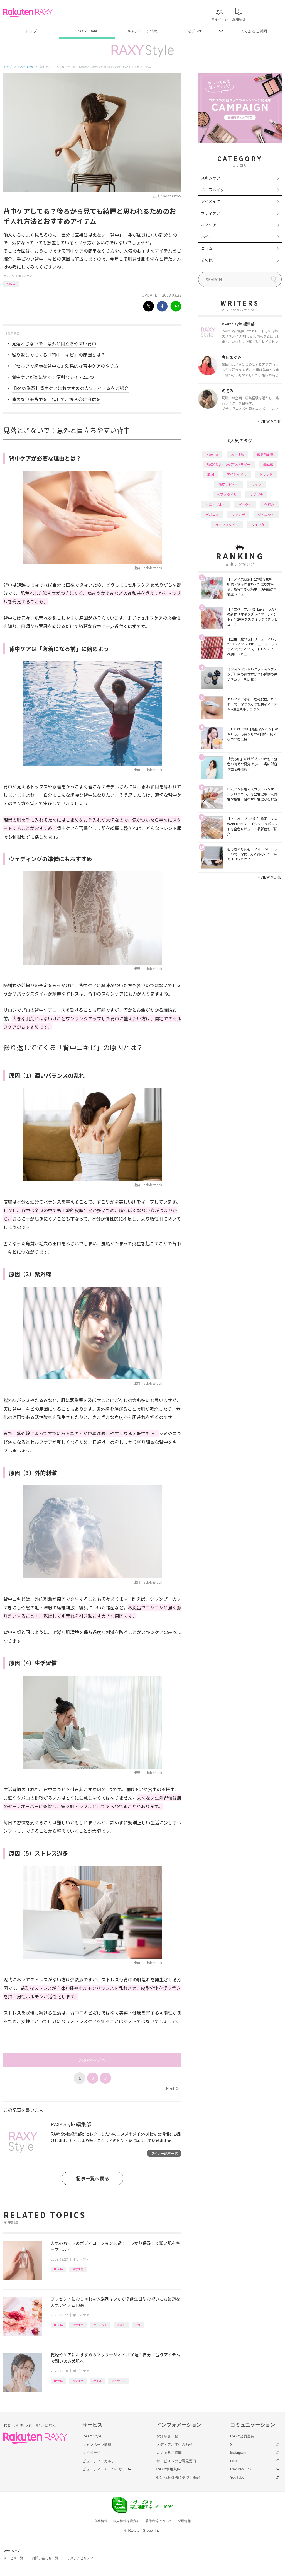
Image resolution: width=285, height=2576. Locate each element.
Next (172, 2088)
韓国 (210, 474)
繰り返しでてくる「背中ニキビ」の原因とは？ (58, 354)
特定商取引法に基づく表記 (178, 2477)
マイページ (91, 2453)
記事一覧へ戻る (92, 2178)
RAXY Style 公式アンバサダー (228, 464)
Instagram (238, 2453)
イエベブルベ (215, 504)
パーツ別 (245, 504)
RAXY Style (86, 31)
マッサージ (118, 2381)
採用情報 (184, 2521)
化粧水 (269, 504)
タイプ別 (258, 524)
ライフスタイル (227, 524)
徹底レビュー (228, 484)
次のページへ (92, 2060)
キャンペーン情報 (142, 31)
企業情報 (100, 2521)
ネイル (207, 236)
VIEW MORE (269, 421)
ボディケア (25, 276)
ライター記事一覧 (164, 2153)
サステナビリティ (80, 2558)
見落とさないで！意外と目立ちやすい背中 (54, 343)
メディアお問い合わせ (174, 2444)
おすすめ (77, 2269)
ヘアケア (209, 224)
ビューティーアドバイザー (104, 2469)
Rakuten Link (240, 2469)
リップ (256, 484)
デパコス (212, 514)
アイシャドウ (237, 474)
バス (138, 2325)
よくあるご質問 (253, 31)
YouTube (237, 2477)
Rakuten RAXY (28, 12)
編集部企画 (265, 454)
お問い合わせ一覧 (45, 2558)
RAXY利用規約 (168, 2469)
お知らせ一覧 (167, 2436)
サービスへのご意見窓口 (176, 2461)
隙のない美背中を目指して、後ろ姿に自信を (56, 399)
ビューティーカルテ (98, 2461)
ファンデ (238, 514)
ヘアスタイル (227, 494)
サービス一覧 (13, 2558)
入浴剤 (121, 2325)
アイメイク (210, 201)
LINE (234, 2461)
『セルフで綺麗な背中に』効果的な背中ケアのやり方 (65, 365)
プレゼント (100, 2325)
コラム (207, 248)
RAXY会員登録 (242, 2436)
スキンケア (210, 178)
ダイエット (266, 514)
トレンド (266, 474)
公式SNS (196, 31)
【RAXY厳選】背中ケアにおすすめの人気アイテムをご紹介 (70, 388)
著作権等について (158, 2521)
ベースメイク (212, 189)
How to (11, 283)
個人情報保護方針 (126, 2521)
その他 (207, 260)
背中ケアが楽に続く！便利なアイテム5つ (53, 377)
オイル (97, 2381)
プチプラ (256, 494)
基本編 (268, 464)
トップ (31, 31)
